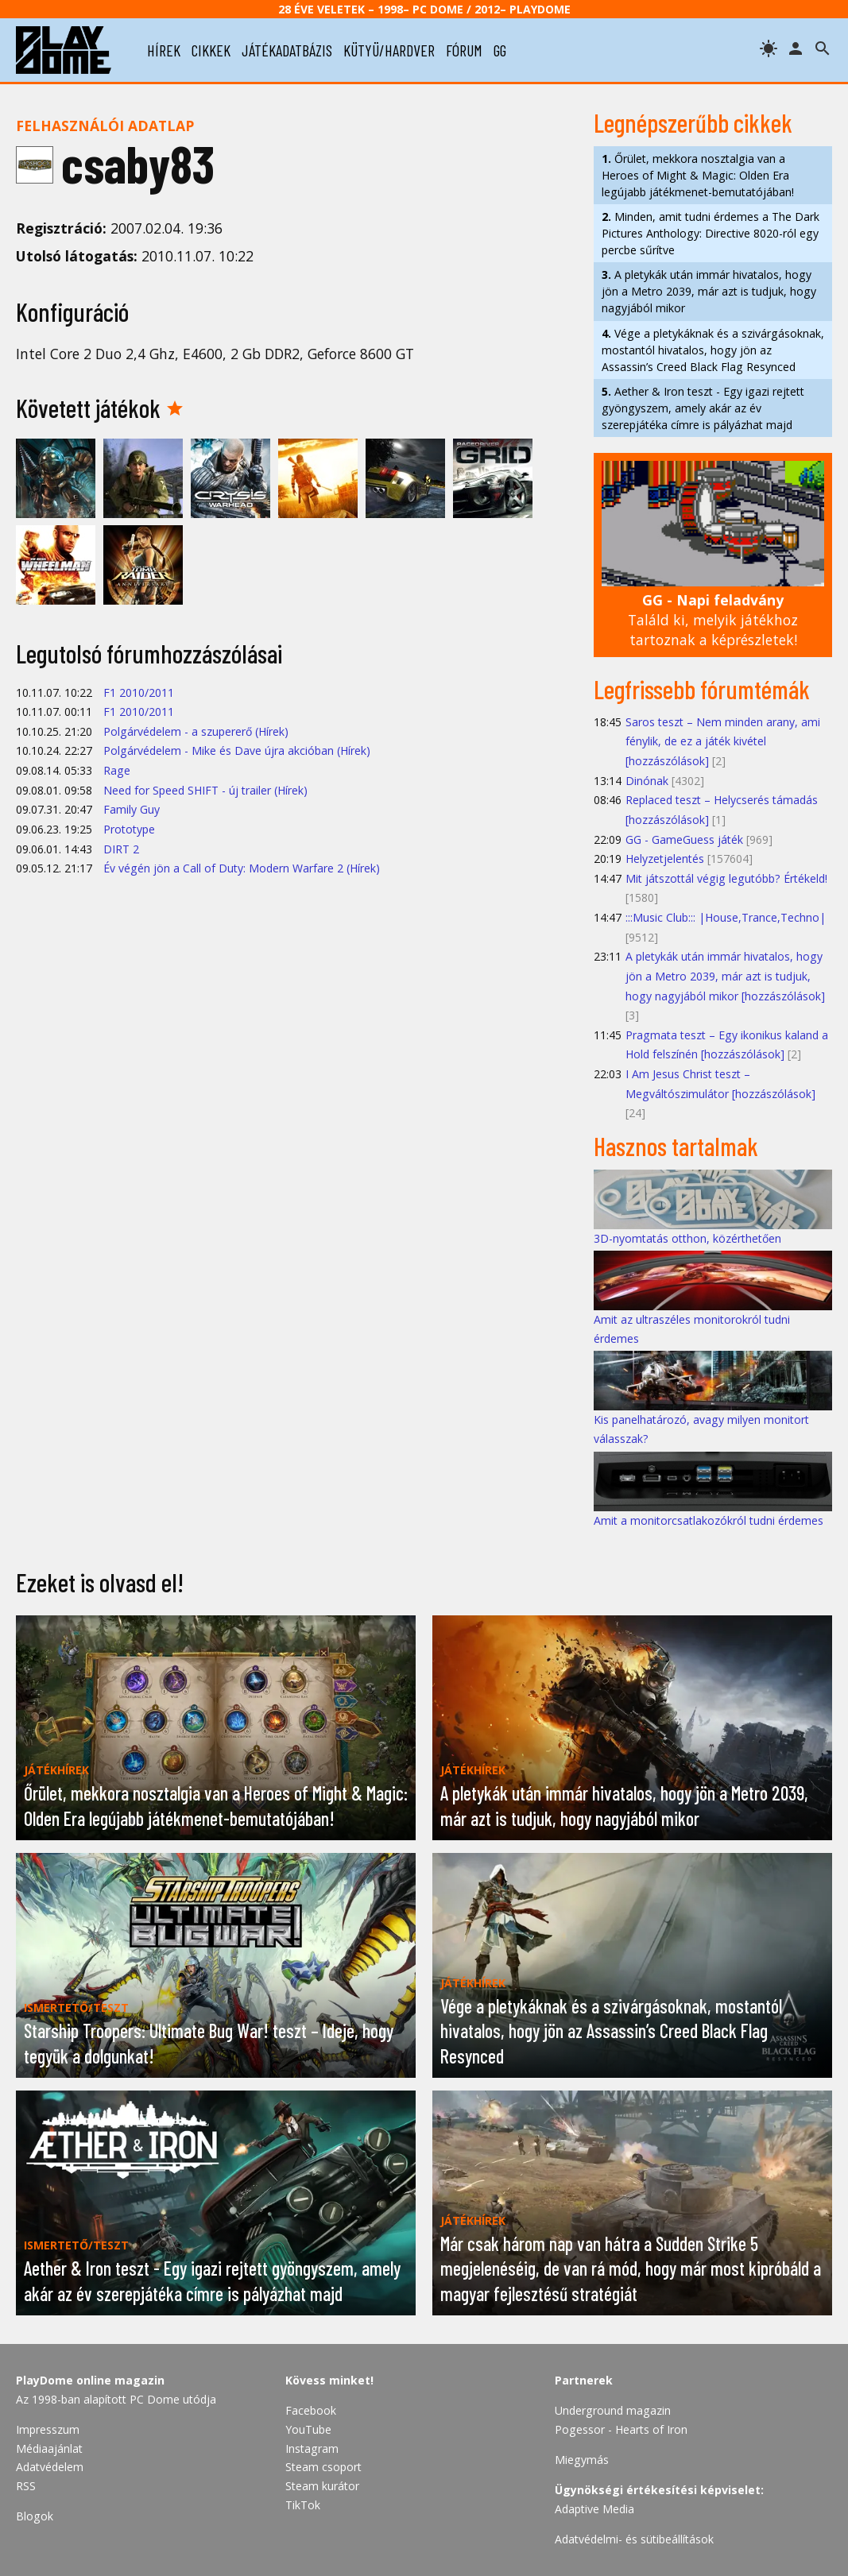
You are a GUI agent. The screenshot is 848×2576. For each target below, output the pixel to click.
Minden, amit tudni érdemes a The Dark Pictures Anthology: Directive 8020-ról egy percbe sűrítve (710, 233)
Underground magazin (613, 2410)
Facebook (310, 2410)
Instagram (312, 2448)
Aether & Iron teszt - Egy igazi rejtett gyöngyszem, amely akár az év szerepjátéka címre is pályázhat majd (703, 408)
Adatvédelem (49, 2466)
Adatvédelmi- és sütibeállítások (634, 2539)
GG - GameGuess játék (684, 839)
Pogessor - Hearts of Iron (621, 2429)
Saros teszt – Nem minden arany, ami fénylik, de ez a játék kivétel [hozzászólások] (722, 741)
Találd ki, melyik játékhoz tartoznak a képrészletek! (713, 619)
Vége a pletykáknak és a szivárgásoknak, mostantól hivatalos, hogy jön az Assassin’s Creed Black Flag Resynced (713, 350)
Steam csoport (323, 2466)
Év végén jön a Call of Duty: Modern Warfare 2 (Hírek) (241, 868)
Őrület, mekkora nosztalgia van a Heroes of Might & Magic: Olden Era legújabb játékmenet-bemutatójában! (698, 175)
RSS (26, 2485)
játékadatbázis (287, 50)
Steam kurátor (322, 2485)
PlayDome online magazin (90, 2380)
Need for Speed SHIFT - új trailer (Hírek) (205, 790)
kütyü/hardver (389, 50)
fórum (464, 50)
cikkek (211, 50)
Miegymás (582, 2459)
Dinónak (646, 780)
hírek (163, 50)
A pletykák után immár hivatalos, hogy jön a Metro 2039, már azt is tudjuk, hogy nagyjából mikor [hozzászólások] (725, 976)
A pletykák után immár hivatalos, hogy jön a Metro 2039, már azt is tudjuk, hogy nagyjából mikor (709, 291)
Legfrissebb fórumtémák (702, 689)
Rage (116, 770)
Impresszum (47, 2429)
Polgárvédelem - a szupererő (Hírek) (195, 731)
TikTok (302, 2504)
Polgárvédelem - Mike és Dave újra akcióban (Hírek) (236, 750)
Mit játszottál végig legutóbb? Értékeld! (726, 878)
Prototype (129, 829)
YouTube (308, 2429)
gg (500, 50)
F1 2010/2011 (138, 692)
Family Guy (131, 809)
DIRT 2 (121, 849)
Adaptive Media (594, 2508)
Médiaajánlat (49, 2448)
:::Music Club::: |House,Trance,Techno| (725, 917)
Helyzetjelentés (664, 858)
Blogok (34, 2516)
